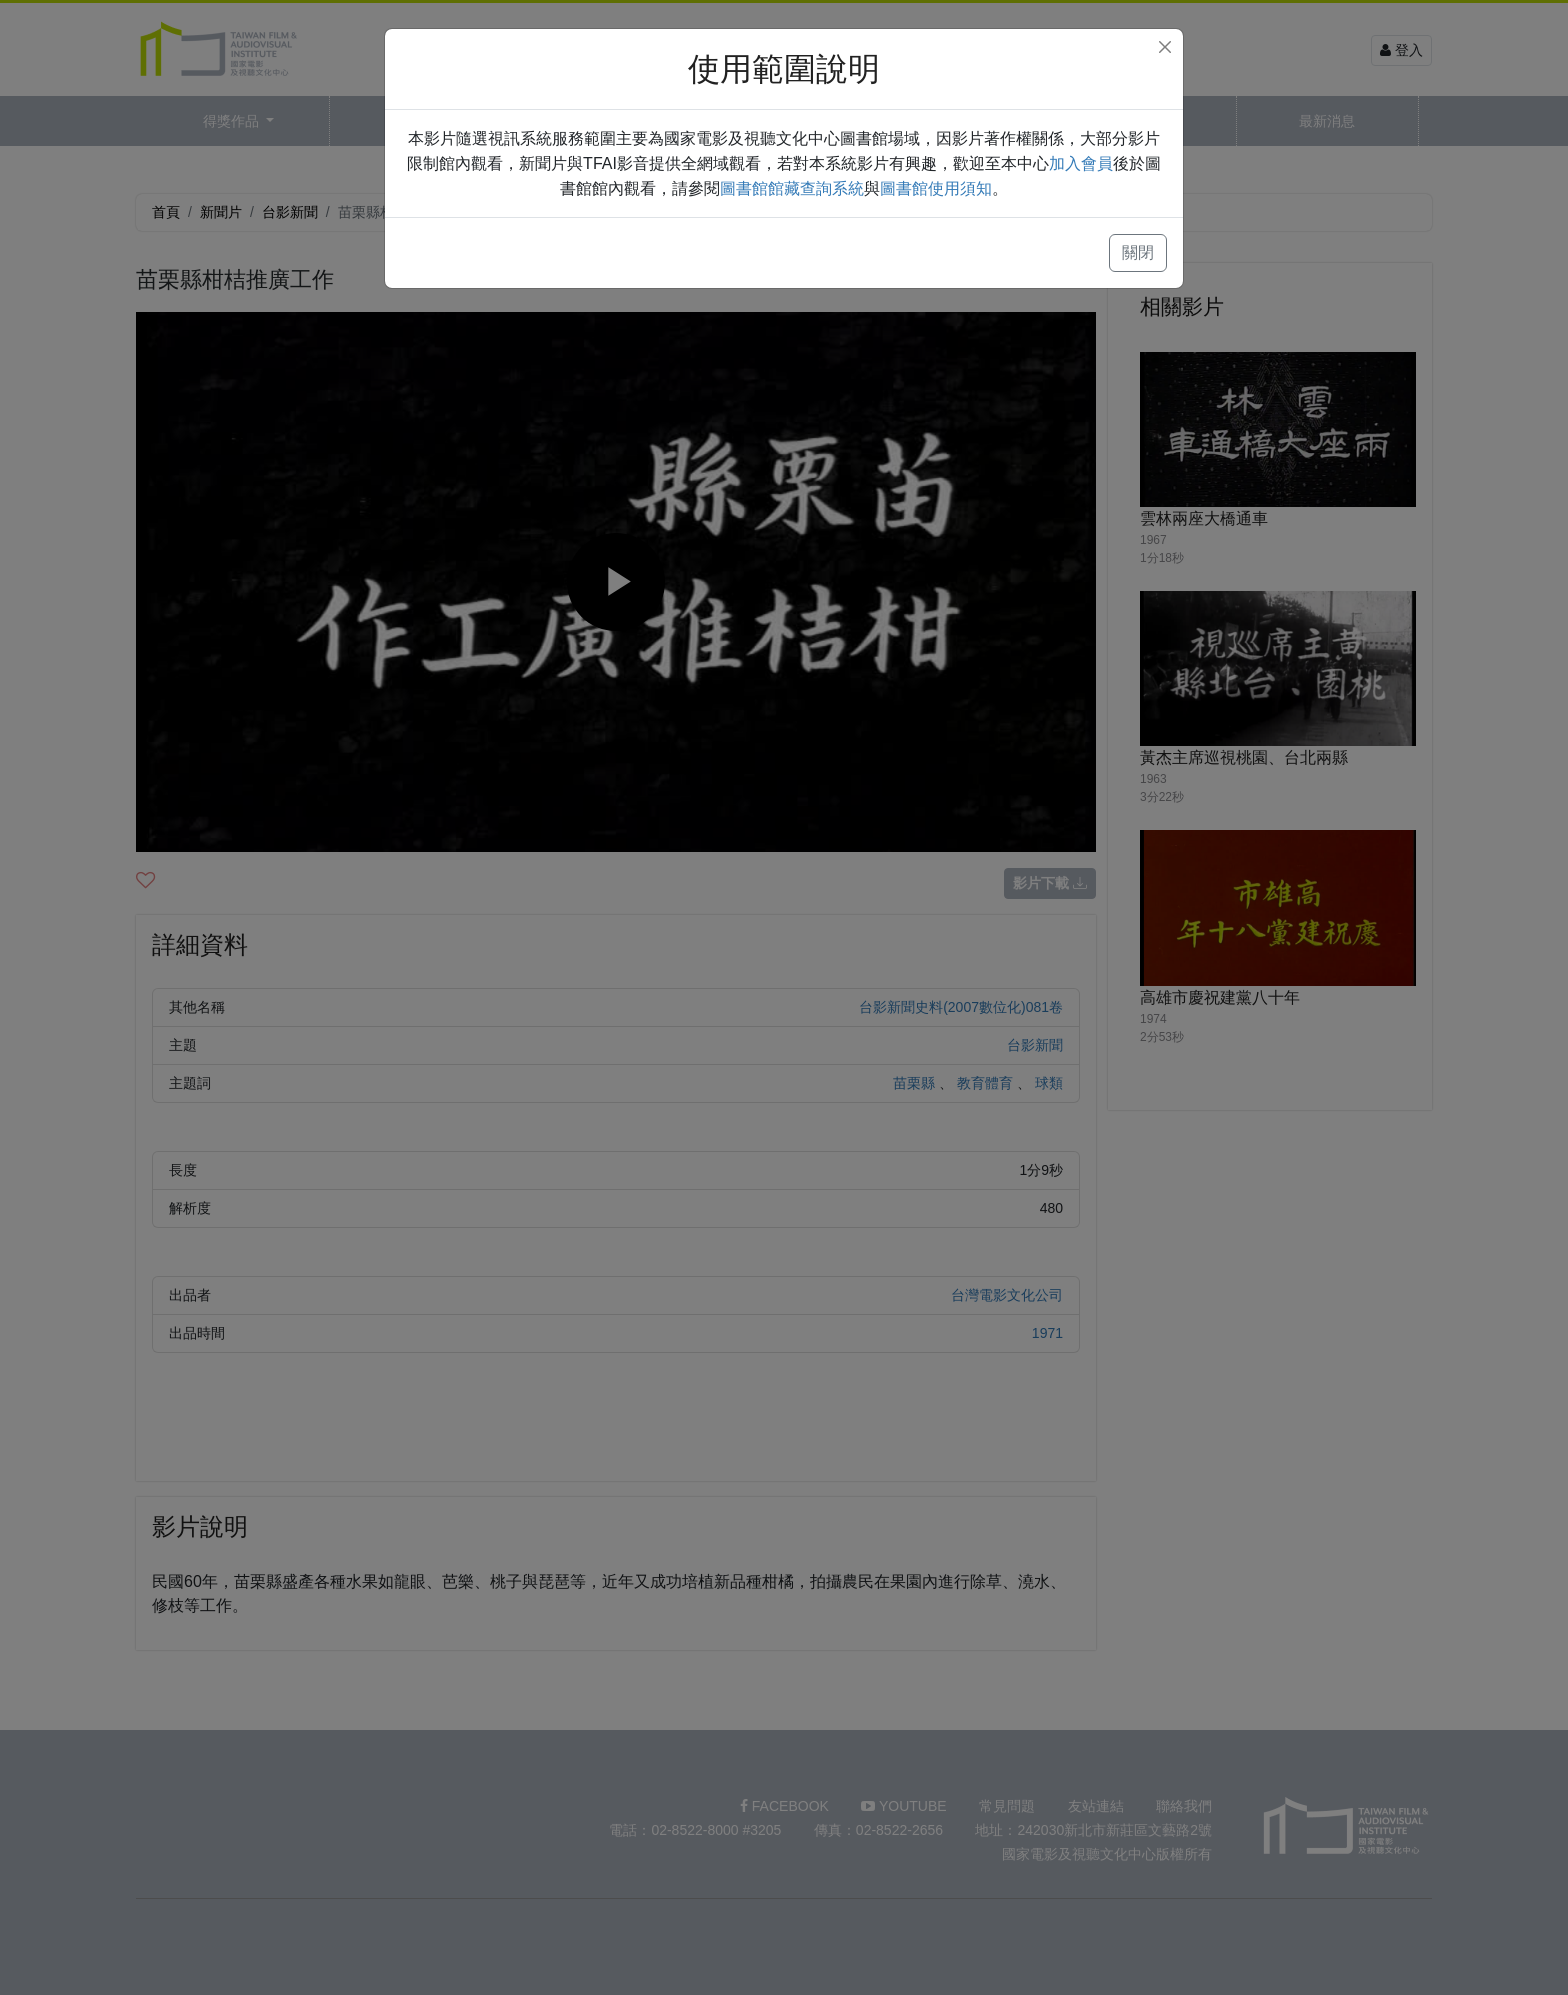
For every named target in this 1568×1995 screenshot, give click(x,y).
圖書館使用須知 (936, 188)
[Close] (1165, 47)
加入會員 (1081, 163)
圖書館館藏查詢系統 (792, 188)
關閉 (1138, 252)
